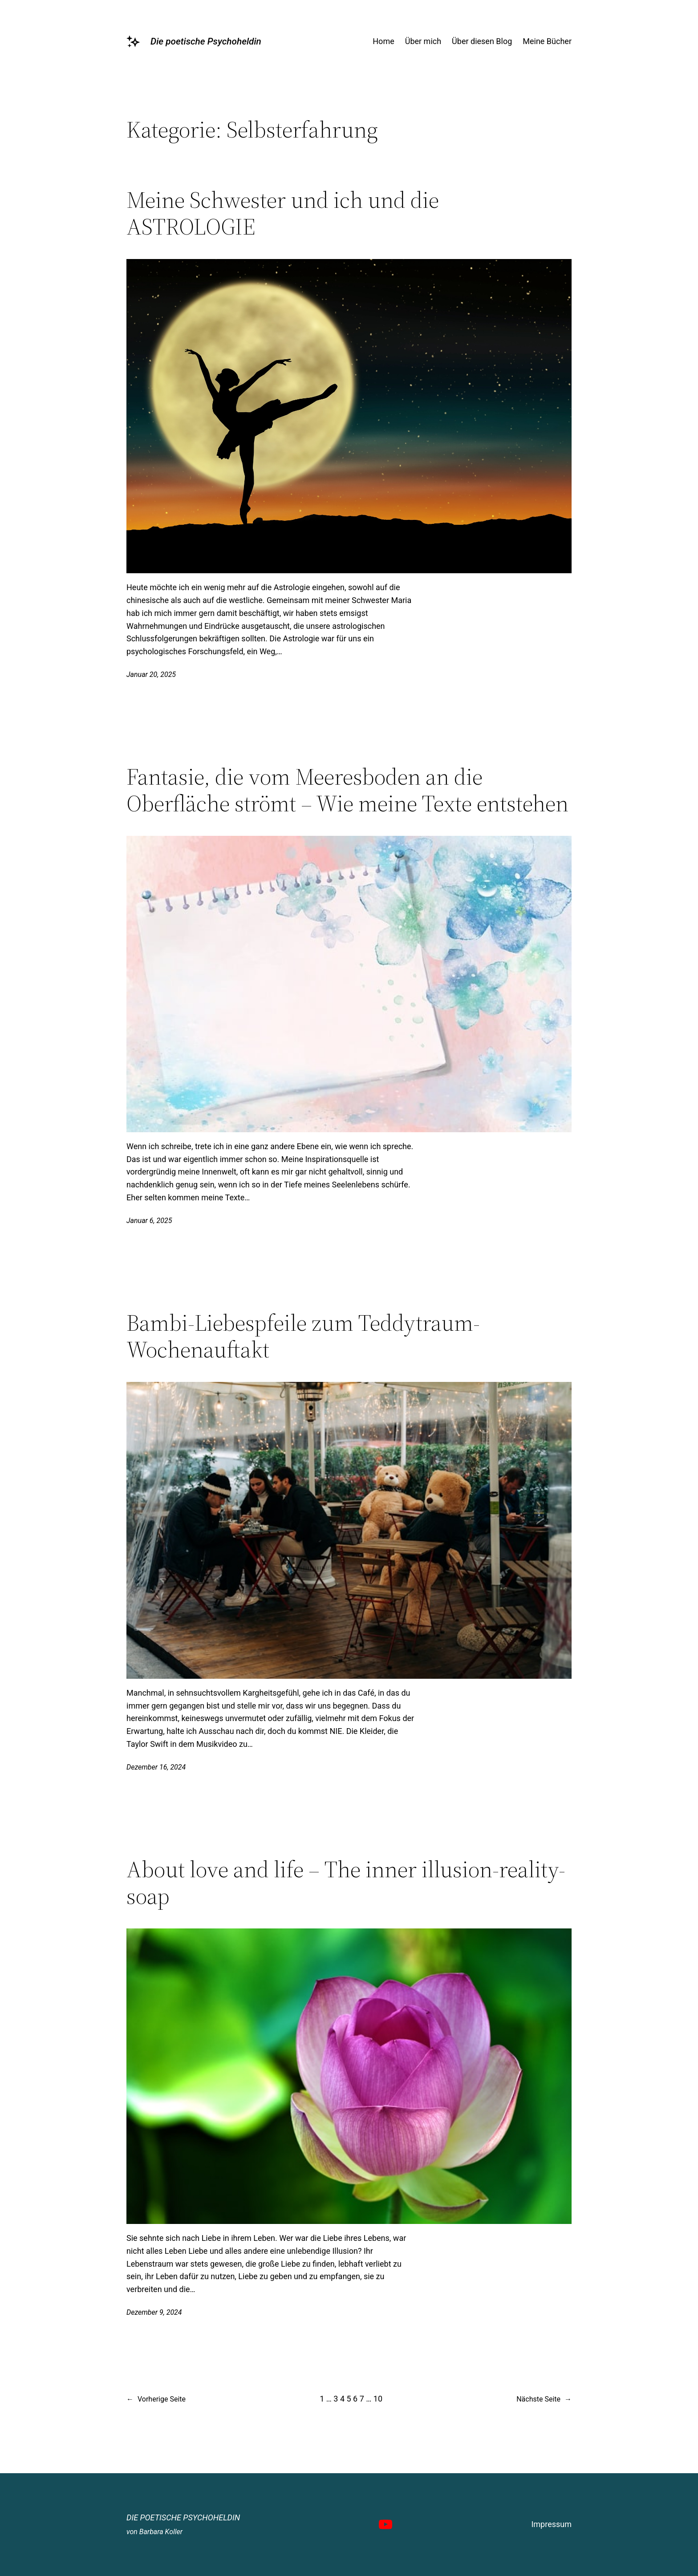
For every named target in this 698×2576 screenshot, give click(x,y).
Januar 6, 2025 (149, 1220)
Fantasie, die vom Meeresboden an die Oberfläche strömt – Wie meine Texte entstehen (347, 790)
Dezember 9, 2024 (154, 2312)
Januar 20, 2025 (151, 674)
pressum (556, 2524)
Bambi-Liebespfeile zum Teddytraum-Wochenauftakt (303, 1336)
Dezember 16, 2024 (156, 1767)
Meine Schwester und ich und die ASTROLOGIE (282, 213)
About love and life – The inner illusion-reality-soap (345, 1882)
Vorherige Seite (156, 2399)
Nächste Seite (544, 2399)
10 (377, 2398)
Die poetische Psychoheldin (205, 41)
